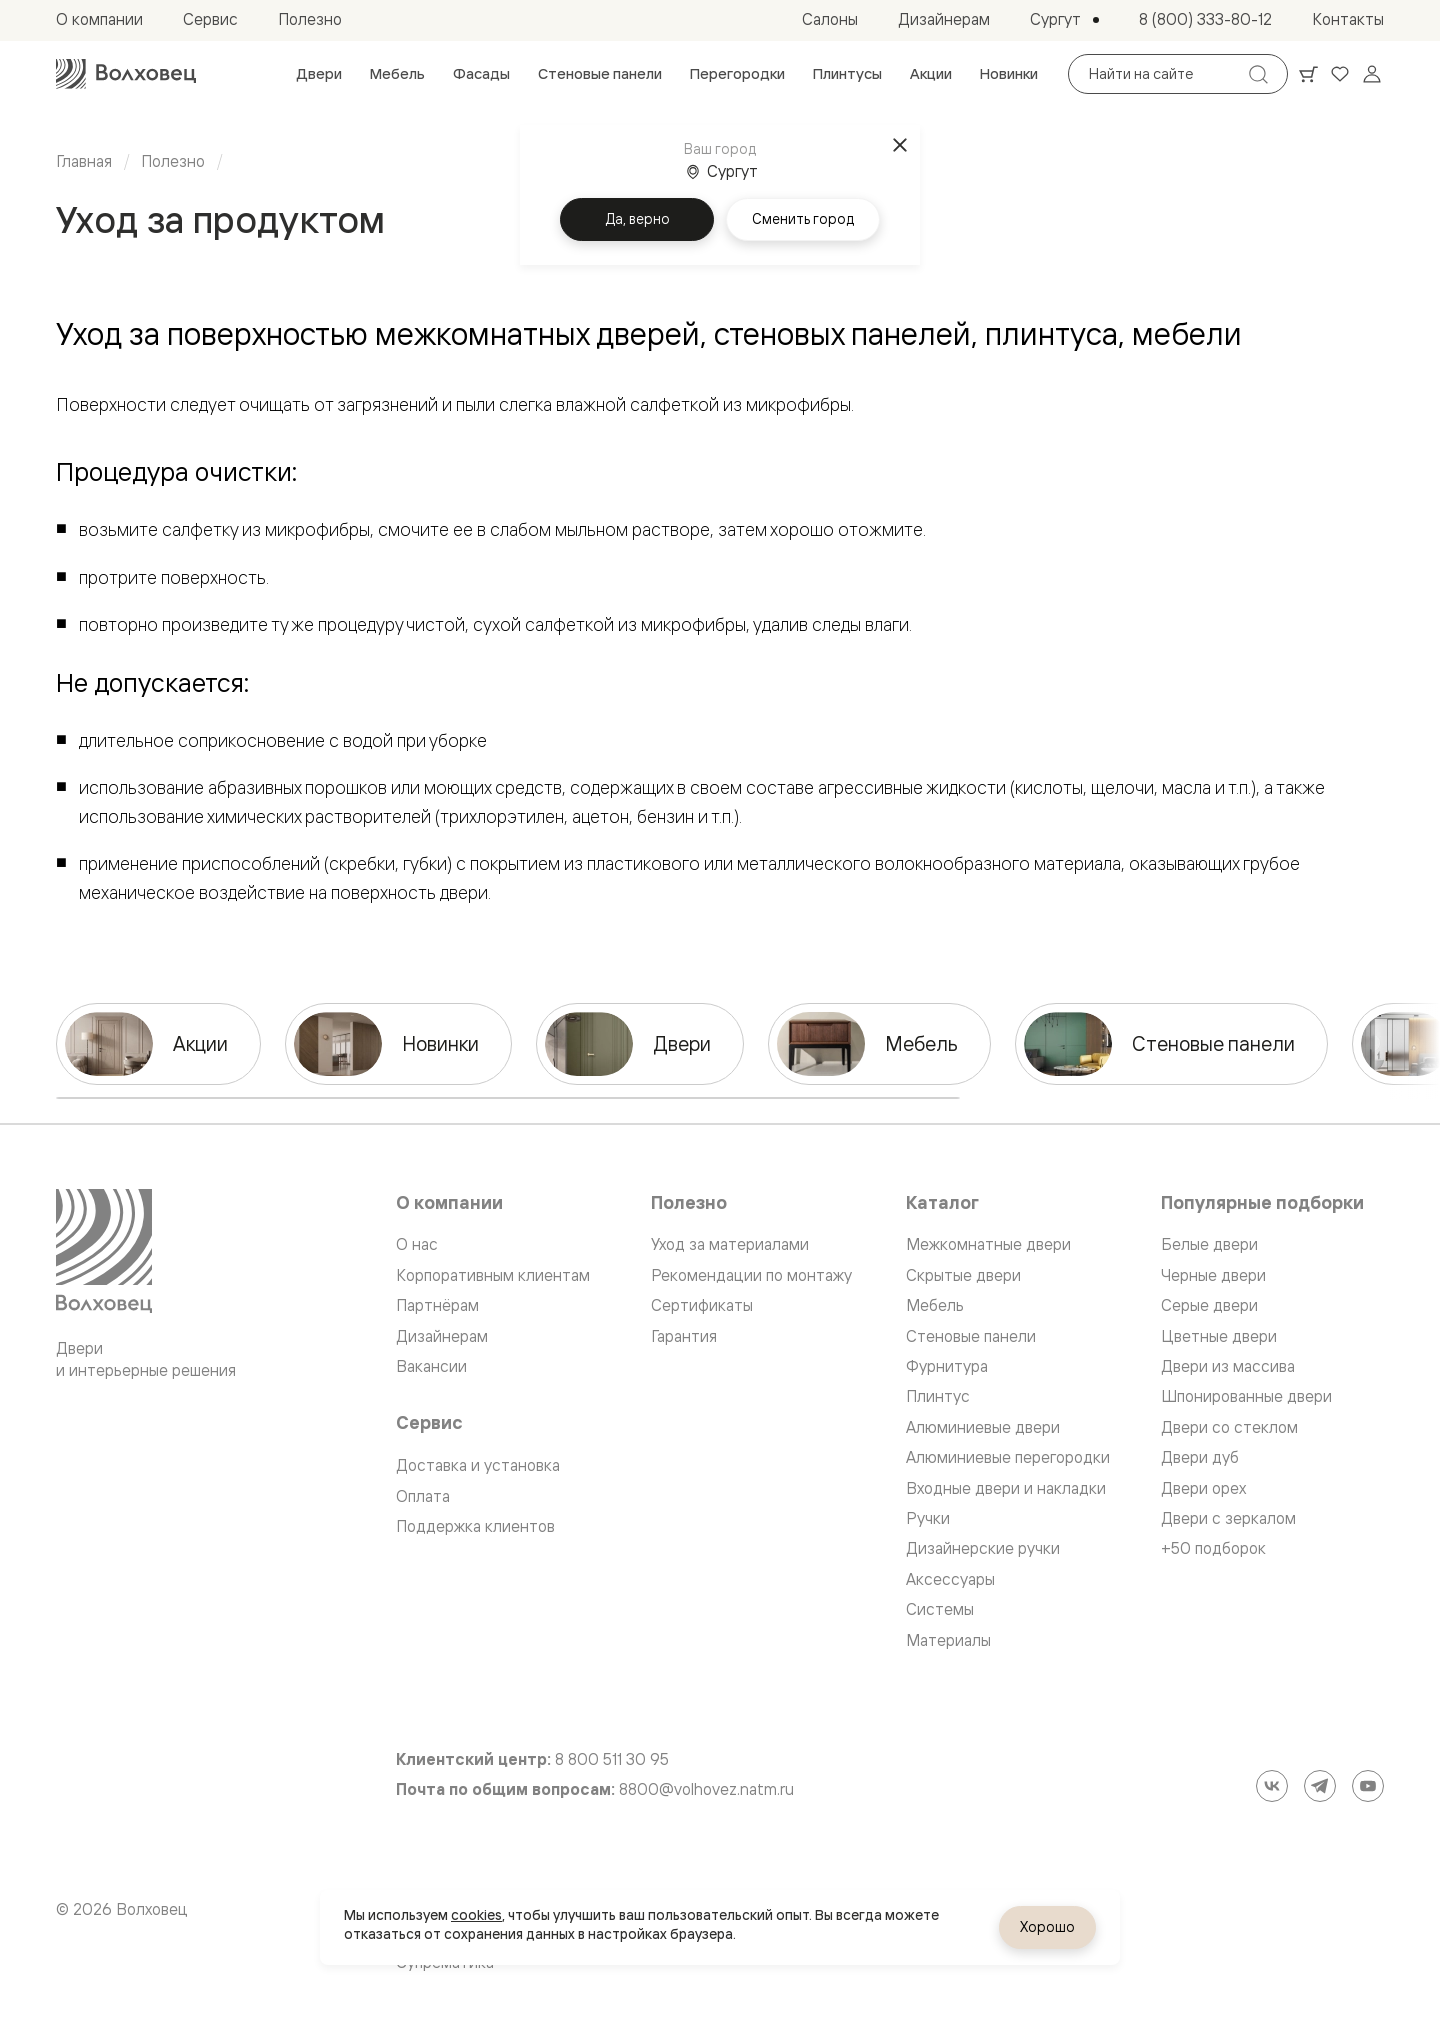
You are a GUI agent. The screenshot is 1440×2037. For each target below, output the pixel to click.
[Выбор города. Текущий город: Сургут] (1064, 20)
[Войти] (1372, 74)
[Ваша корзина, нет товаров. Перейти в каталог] (1308, 74)
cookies (476, 1915)
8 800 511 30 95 (612, 1759)
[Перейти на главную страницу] (126, 74)
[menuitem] (319, 74)
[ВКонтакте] (1272, 1786)
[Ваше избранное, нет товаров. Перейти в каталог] (1340, 74)
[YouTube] (1368, 1786)
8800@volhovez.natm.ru (706, 1789)
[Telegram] (1320, 1786)
